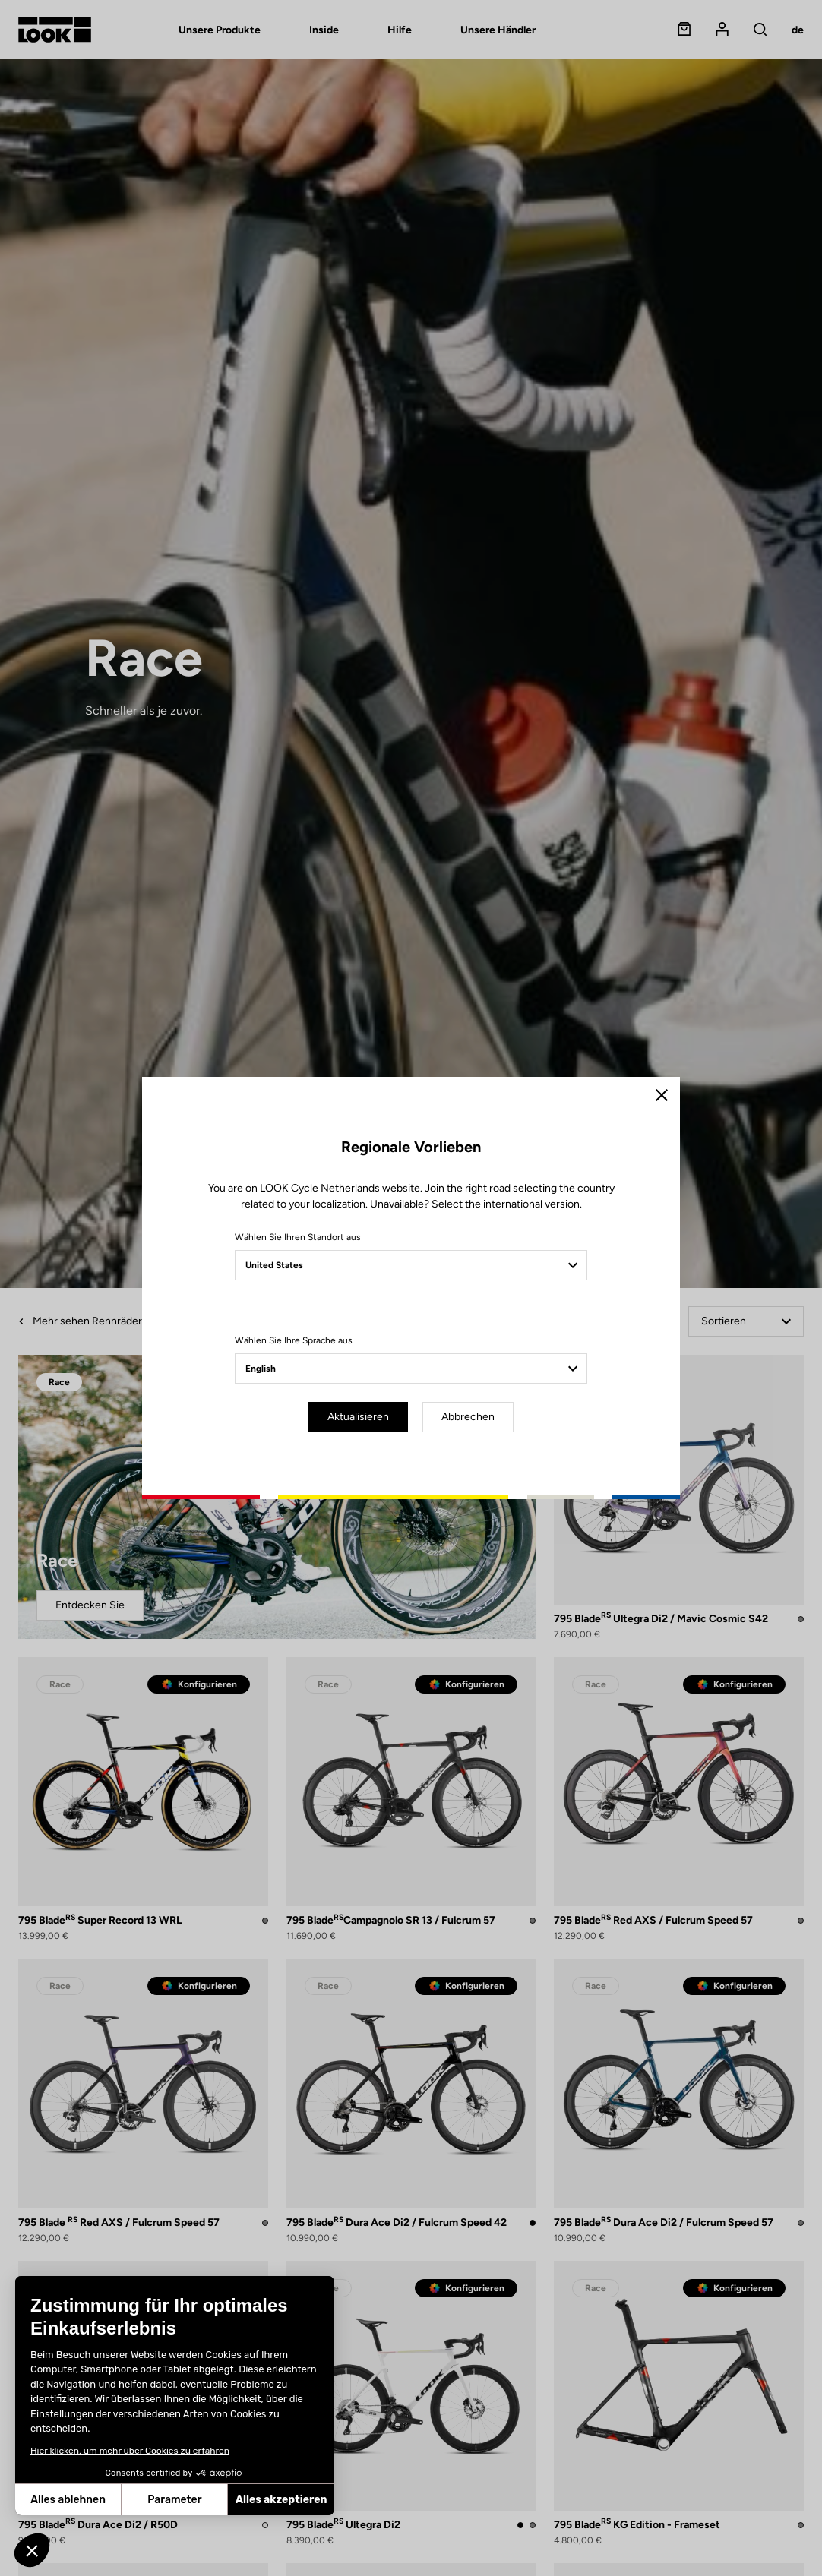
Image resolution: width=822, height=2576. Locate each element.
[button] (32, 2550)
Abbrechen (468, 1416)
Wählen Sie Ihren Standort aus (298, 1237)
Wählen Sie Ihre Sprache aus (294, 1340)
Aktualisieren (358, 1416)
